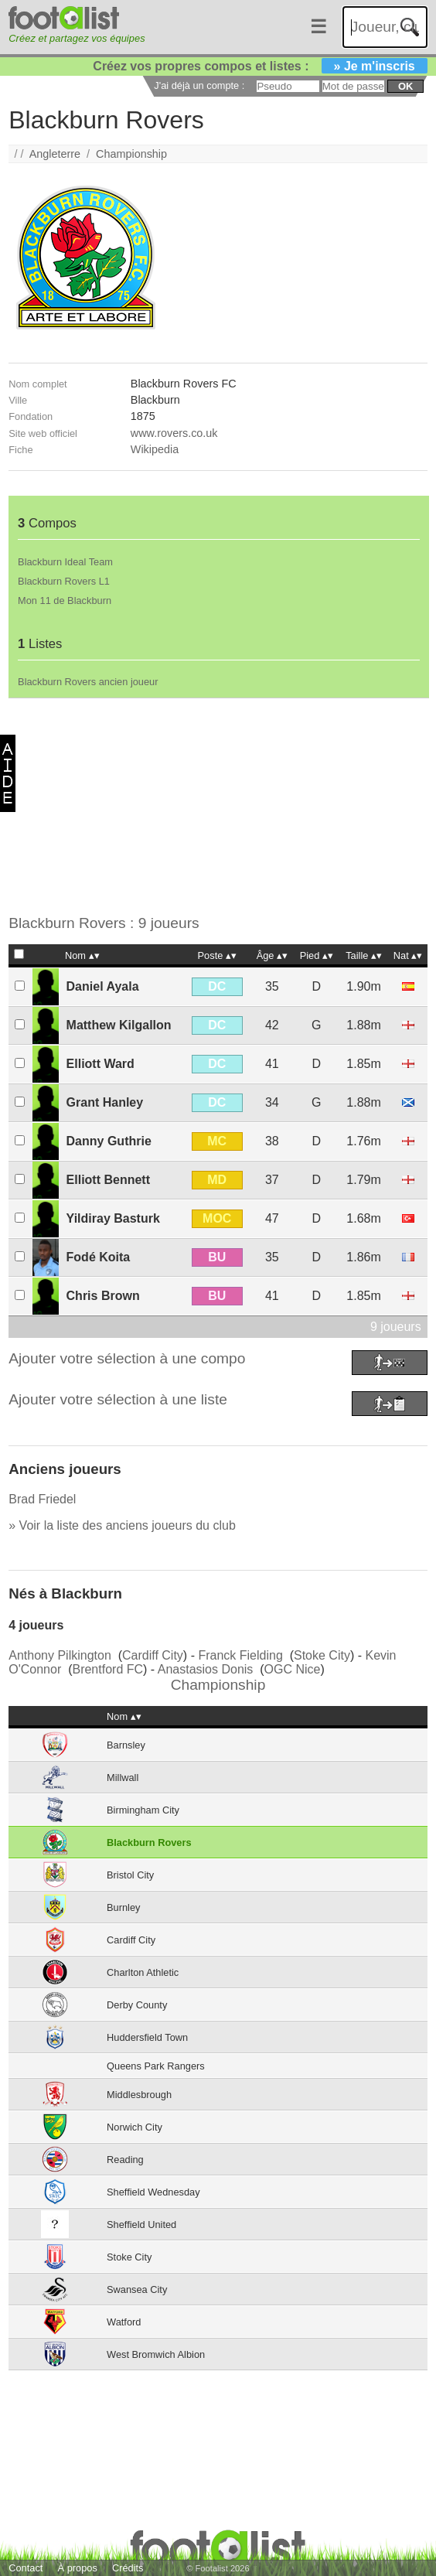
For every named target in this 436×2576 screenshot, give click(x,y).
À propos (77, 2568)
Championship (131, 154)
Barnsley (126, 1745)
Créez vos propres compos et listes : (260, 66)
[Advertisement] (212, 806)
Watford (124, 2322)
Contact (26, 2568)
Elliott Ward (100, 1063)
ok (405, 86)
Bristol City (130, 1875)
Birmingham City (143, 1810)
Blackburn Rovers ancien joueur (88, 682)
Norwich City (134, 2127)
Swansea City (137, 2289)
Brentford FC (107, 1669)
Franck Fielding (240, 1655)
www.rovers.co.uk (174, 433)
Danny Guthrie (109, 1141)
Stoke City (322, 1655)
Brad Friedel (42, 1499)
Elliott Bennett (108, 1179)
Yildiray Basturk (113, 1218)
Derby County (137, 2005)
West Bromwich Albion (156, 2354)
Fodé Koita (98, 1257)
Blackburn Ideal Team (65, 562)
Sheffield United (141, 2224)
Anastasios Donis (206, 1669)
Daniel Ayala (102, 986)
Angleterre (54, 154)
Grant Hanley (105, 1102)
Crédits (128, 2568)
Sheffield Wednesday (153, 2192)
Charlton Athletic (143, 1972)
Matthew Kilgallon (119, 1025)
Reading (125, 2159)
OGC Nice (292, 1669)
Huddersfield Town (147, 2037)
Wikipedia (155, 449)
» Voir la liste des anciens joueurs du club (122, 1525)
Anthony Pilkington (60, 1655)
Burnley (123, 1907)
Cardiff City (152, 1655)
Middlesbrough (139, 2094)
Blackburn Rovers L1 (64, 581)
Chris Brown (103, 1295)
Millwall (122, 1777)
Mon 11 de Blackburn (64, 600)
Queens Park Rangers (156, 2066)
